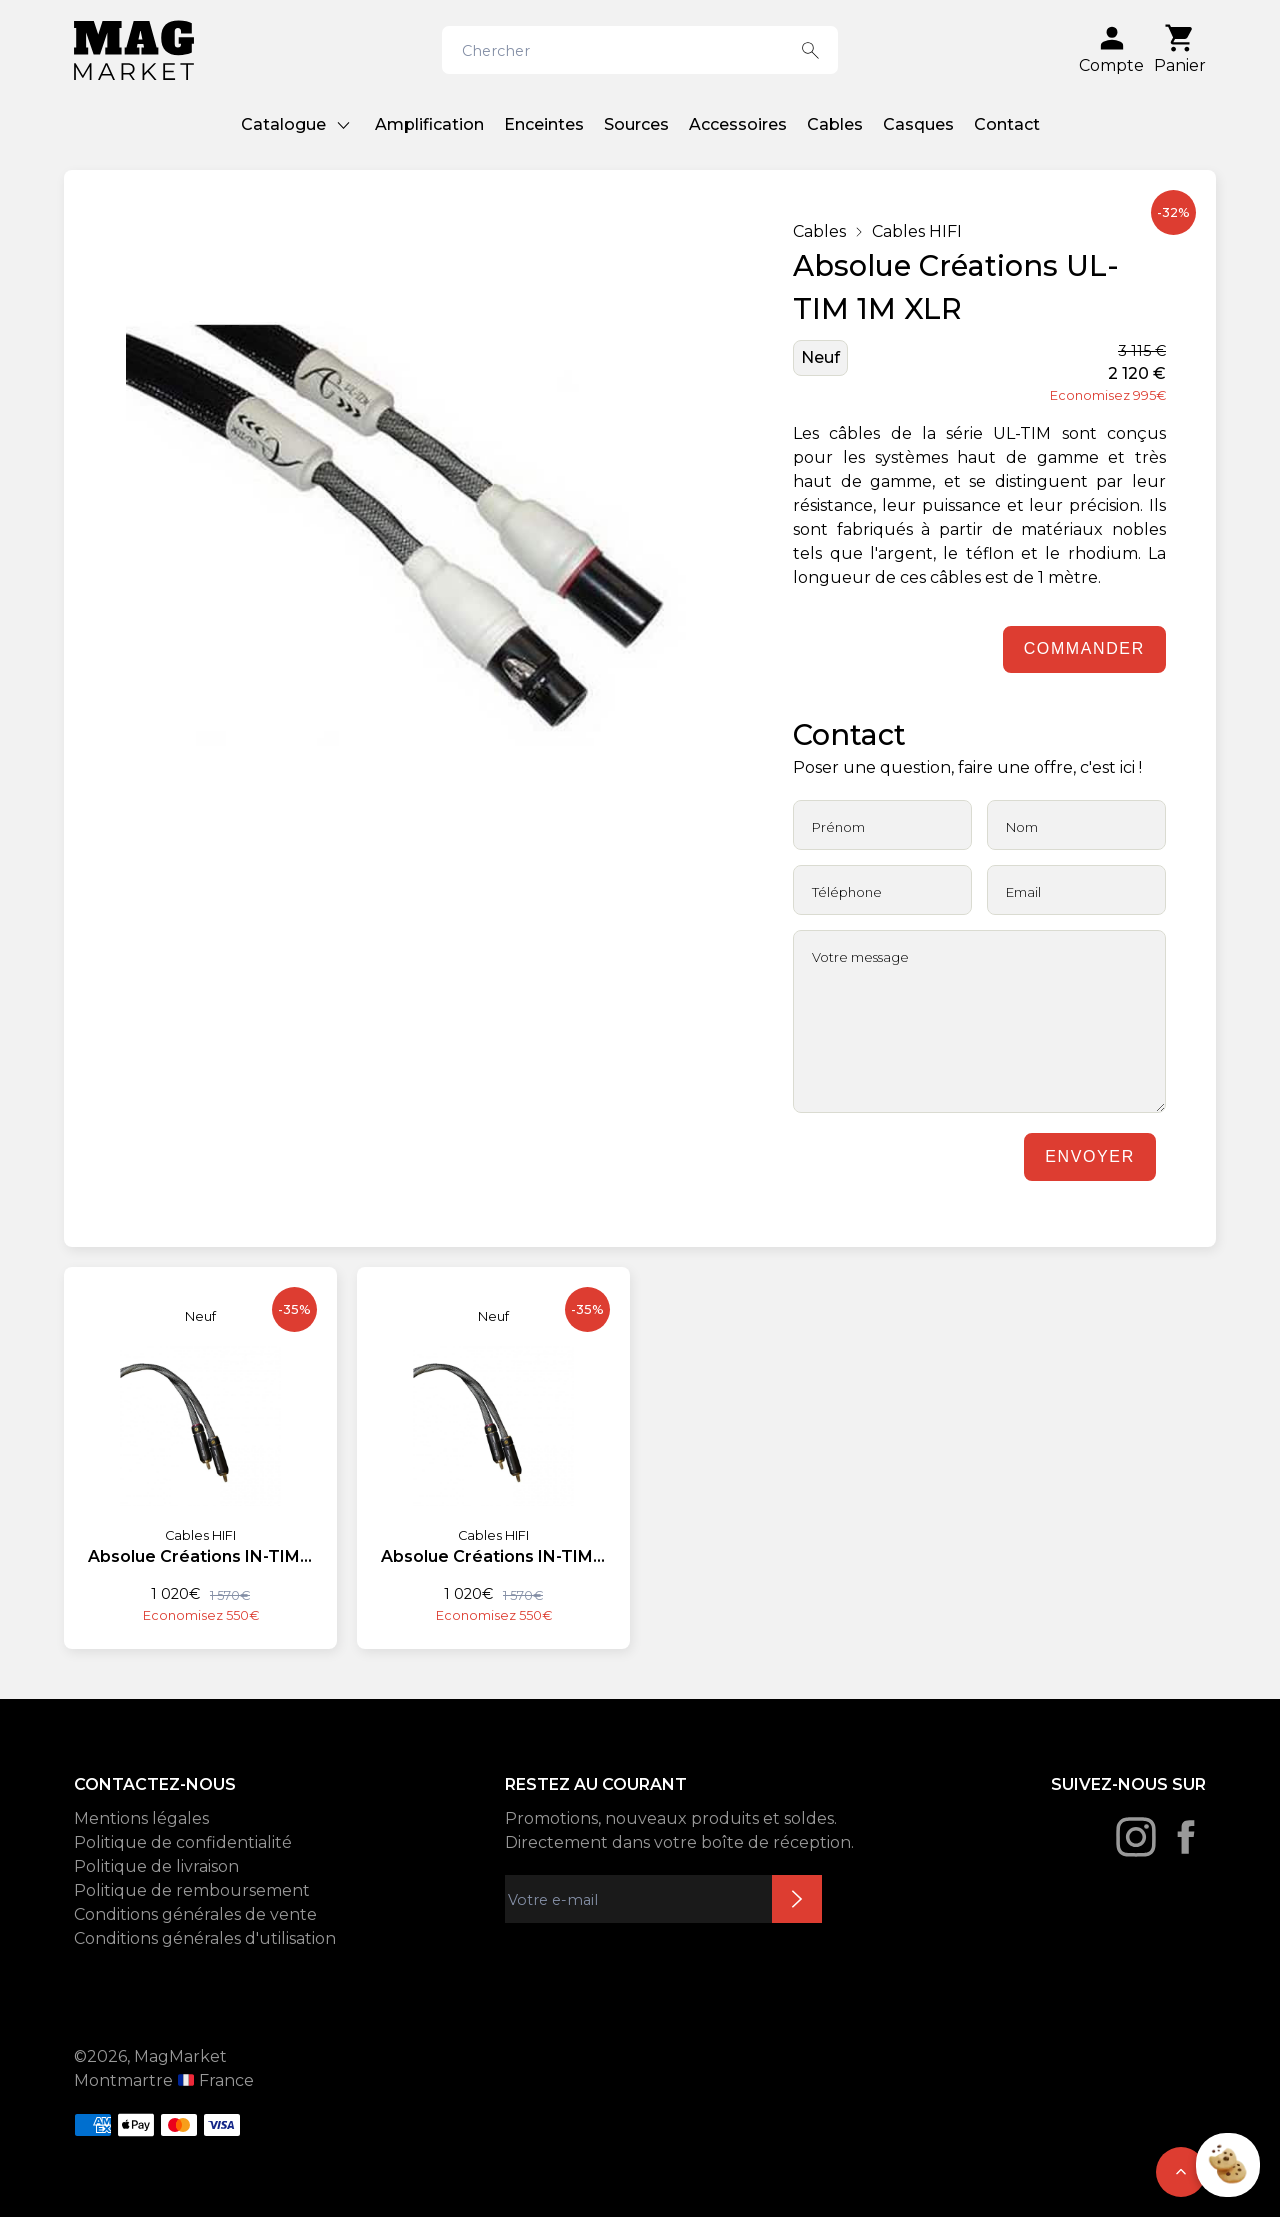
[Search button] (810, 50)
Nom (1022, 827)
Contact (1007, 124)
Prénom (838, 827)
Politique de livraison (156, 1866)
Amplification (429, 124)
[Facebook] (1186, 1837)
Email (1023, 892)
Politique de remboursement (192, 1890)
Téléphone (847, 892)
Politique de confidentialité (183, 1842)
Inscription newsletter (797, 1899)
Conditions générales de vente (195, 1914)
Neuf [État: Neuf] (820, 357)
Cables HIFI (917, 231)
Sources (636, 124)
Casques (918, 124)
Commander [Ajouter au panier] (1084, 648)
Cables (835, 124)
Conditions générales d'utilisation (205, 1938)
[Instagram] (1136, 1837)
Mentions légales (141, 1818)
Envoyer (1089, 1156)
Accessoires (738, 124)
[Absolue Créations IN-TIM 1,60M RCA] (200, 1446)
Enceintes (544, 124)
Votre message (860, 957)
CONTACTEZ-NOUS (155, 1784)
